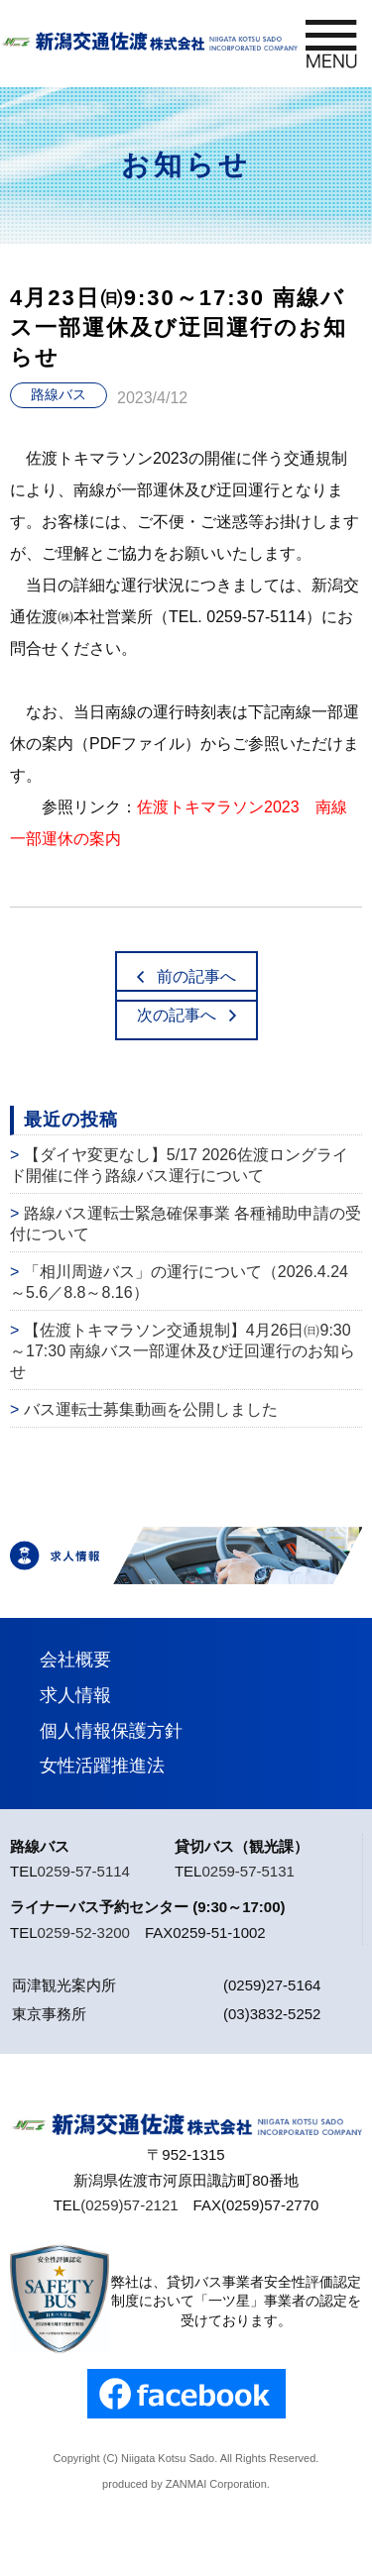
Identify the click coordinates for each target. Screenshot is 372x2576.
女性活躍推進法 (102, 1765)
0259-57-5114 (84, 1871)
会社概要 (75, 1659)
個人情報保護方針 (111, 1731)
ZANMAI (186, 2484)
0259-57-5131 (247, 1871)
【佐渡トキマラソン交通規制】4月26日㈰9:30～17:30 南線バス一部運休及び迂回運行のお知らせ (182, 1351)
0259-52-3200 (84, 1932)
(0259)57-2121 (129, 2205)
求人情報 (75, 1695)
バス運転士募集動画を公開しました (151, 1409)
